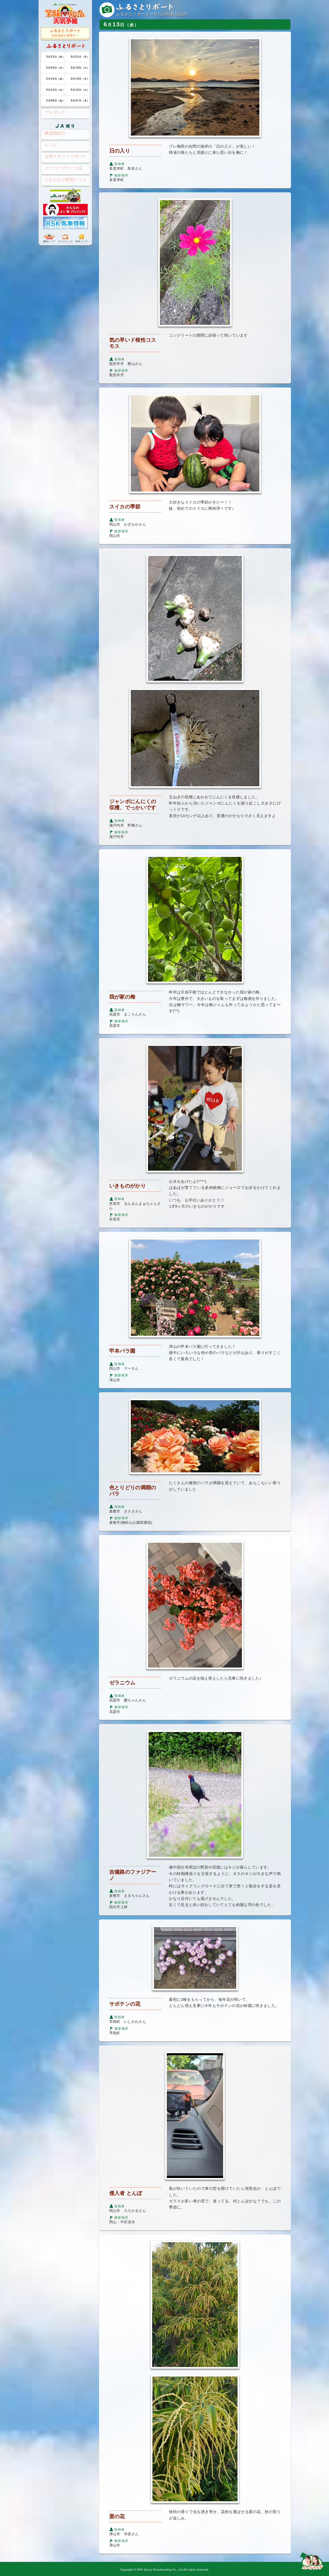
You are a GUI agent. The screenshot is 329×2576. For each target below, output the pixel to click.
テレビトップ (65, 237)
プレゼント (51, 112)
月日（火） (80, 67)
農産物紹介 (51, 133)
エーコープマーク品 (60, 168)
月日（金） (55, 56)
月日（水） (55, 67)
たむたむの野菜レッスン (64, 179)
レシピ (47, 145)
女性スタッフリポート (62, 156)
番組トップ (49, 237)
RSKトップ (81, 237)
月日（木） (80, 56)
